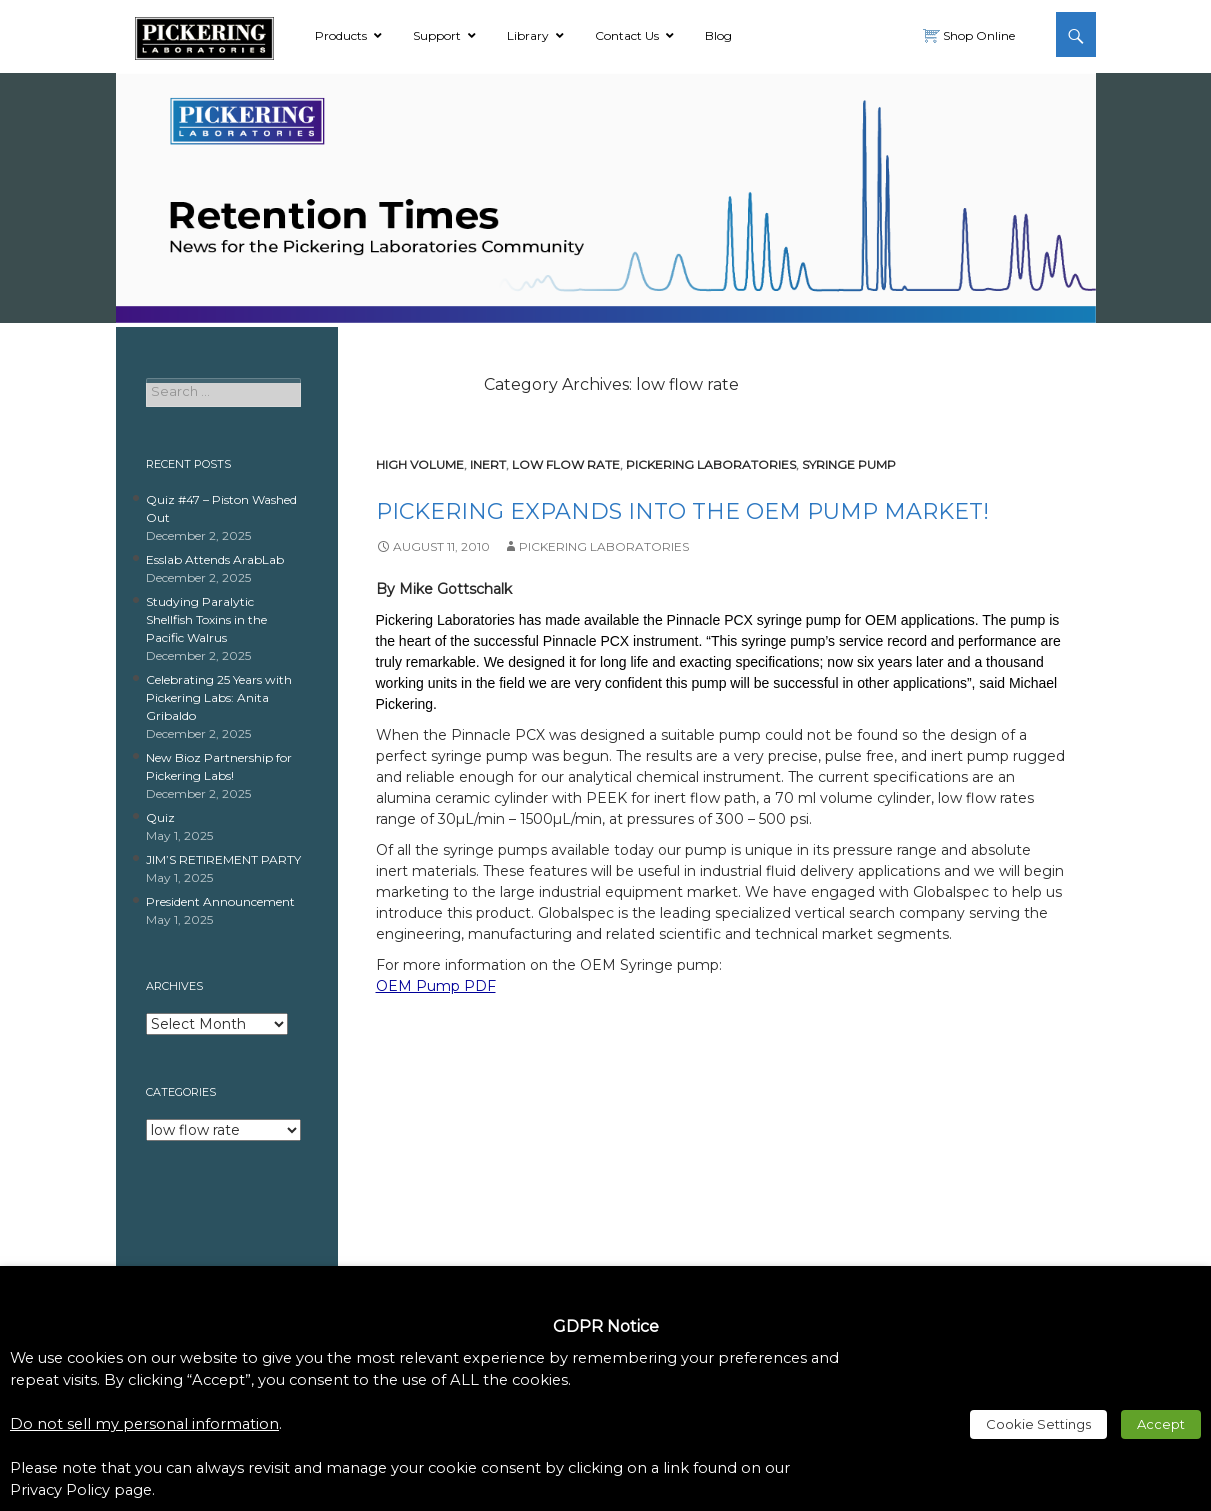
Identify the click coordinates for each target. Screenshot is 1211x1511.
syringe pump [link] (849, 464)
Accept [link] (1161, 1424)
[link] (204, 35)
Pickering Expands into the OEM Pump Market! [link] (682, 511)
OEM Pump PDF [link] (436, 986)
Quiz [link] (160, 817)
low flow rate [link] (566, 464)
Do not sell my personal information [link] (144, 1424)
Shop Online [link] (977, 35)
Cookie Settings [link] (1038, 1424)
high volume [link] (420, 464)
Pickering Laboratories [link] (604, 546)
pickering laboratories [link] (711, 464)
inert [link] (488, 464)
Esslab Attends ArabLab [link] (215, 559)
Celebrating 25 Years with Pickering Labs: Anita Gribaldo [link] (219, 697)
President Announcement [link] (220, 901)
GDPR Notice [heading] (606, 1326)
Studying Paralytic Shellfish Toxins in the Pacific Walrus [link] (206, 619)
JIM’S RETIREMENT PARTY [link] (223, 859)
